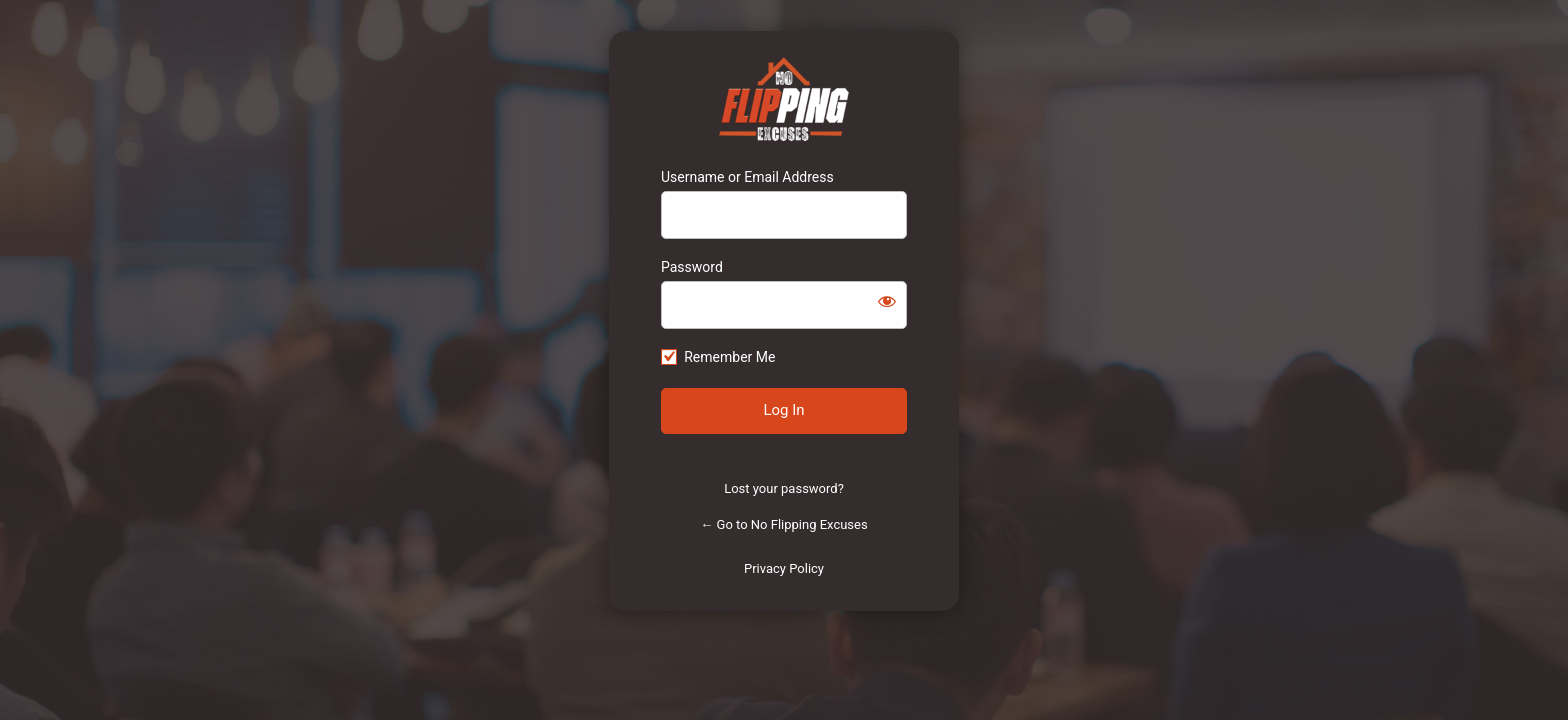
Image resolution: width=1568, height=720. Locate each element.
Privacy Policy (784, 568)
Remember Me (729, 357)
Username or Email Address (747, 177)
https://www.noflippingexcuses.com (784, 99)
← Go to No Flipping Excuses (783, 524)
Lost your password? (784, 488)
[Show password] (887, 301)
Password (692, 267)
